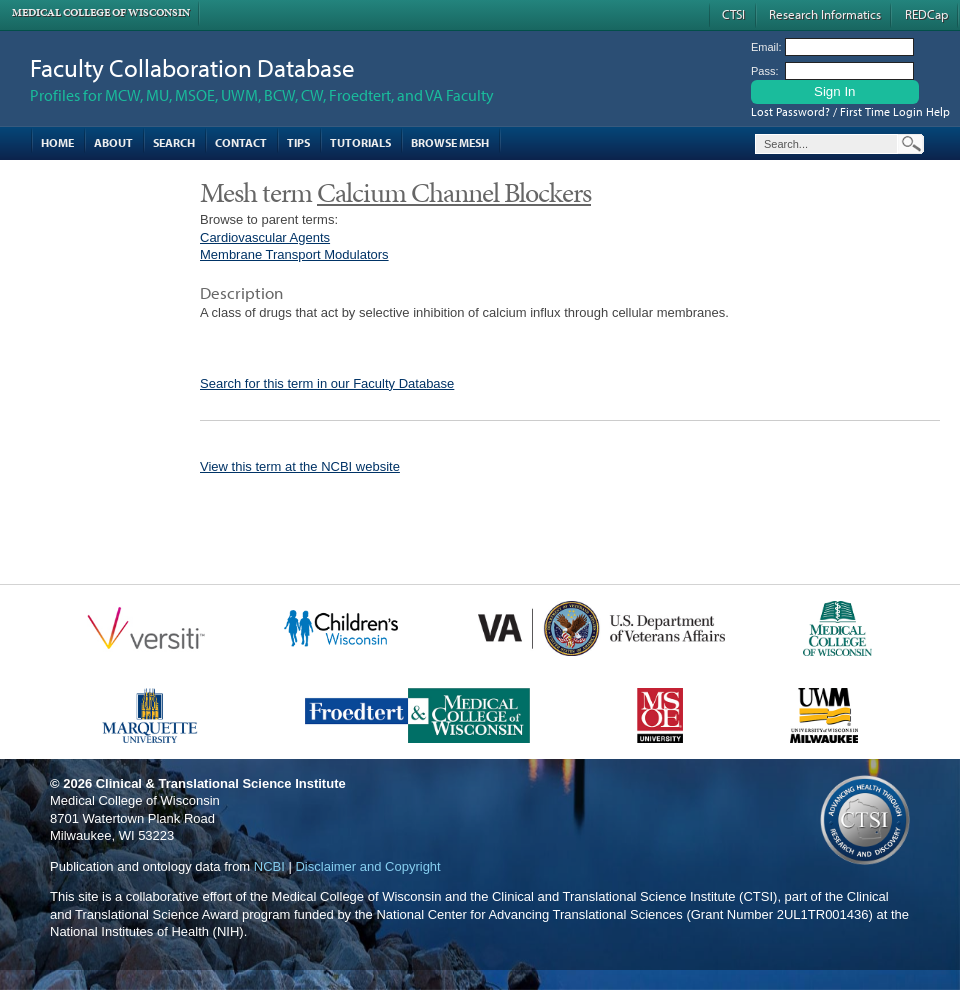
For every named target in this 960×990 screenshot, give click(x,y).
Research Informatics (825, 14)
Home (57, 142)
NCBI (269, 866)
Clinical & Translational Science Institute (221, 783)
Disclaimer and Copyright (367, 866)
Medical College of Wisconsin (101, 12)
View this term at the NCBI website (300, 466)
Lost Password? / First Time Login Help (850, 111)
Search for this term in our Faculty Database (327, 383)
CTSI (733, 14)
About (113, 142)
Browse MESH (450, 142)
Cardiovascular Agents (265, 237)
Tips (298, 142)
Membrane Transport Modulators (294, 254)
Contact (241, 142)
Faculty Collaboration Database (192, 67)
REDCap (926, 14)
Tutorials (360, 142)
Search (174, 142)
